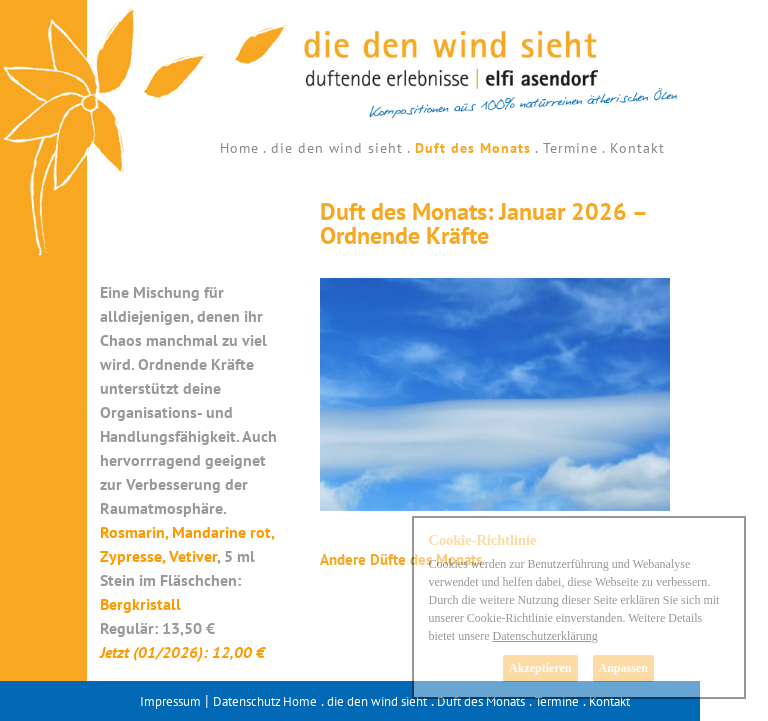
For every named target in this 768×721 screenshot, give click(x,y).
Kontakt (637, 148)
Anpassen (623, 668)
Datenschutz (247, 701)
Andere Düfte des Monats (401, 559)
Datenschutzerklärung (544, 636)
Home (239, 148)
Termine (570, 148)
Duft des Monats (473, 148)
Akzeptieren (540, 668)
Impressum (170, 701)
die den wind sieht (337, 148)
